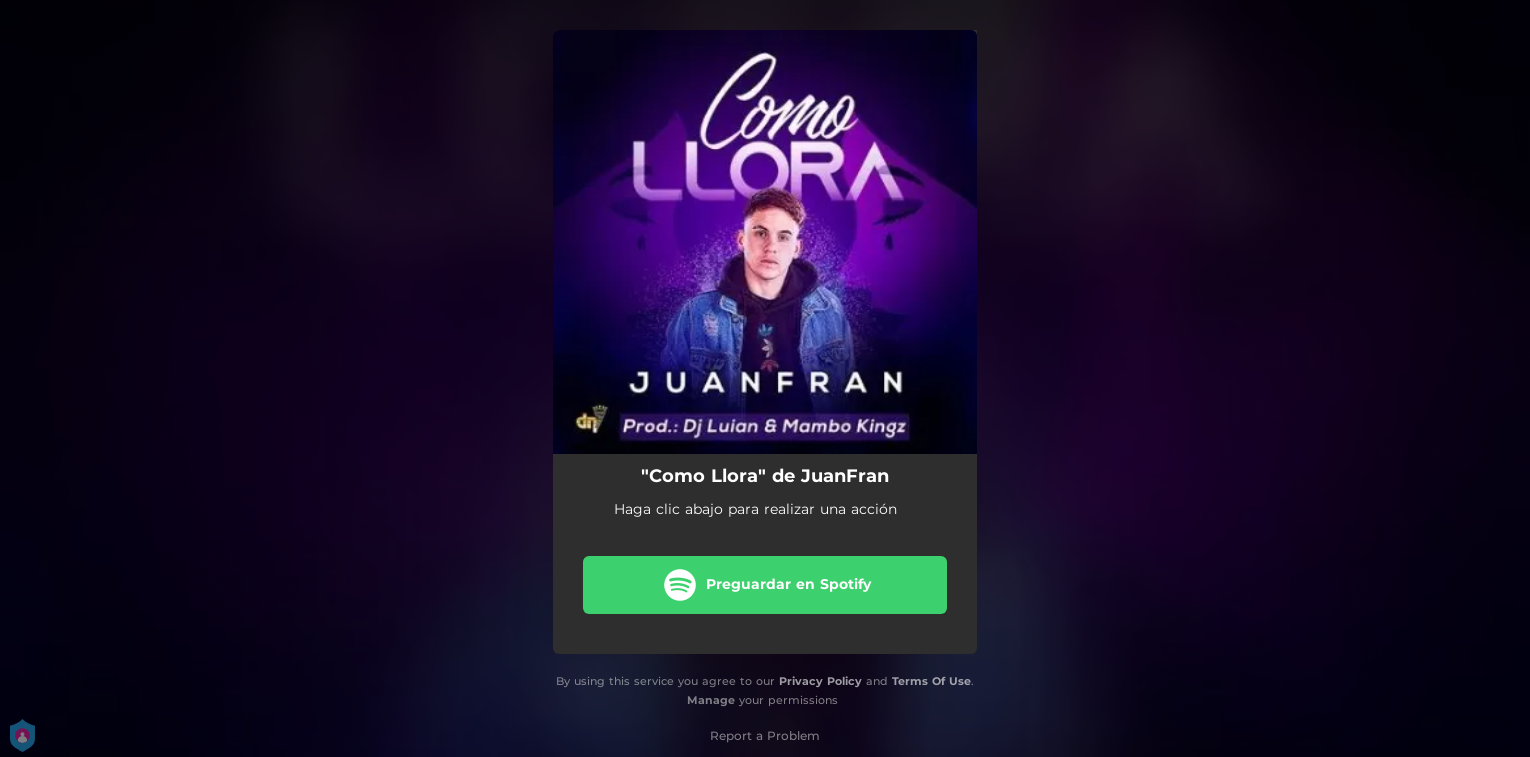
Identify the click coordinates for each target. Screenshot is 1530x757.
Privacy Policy (820, 681)
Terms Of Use (931, 681)
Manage (711, 700)
